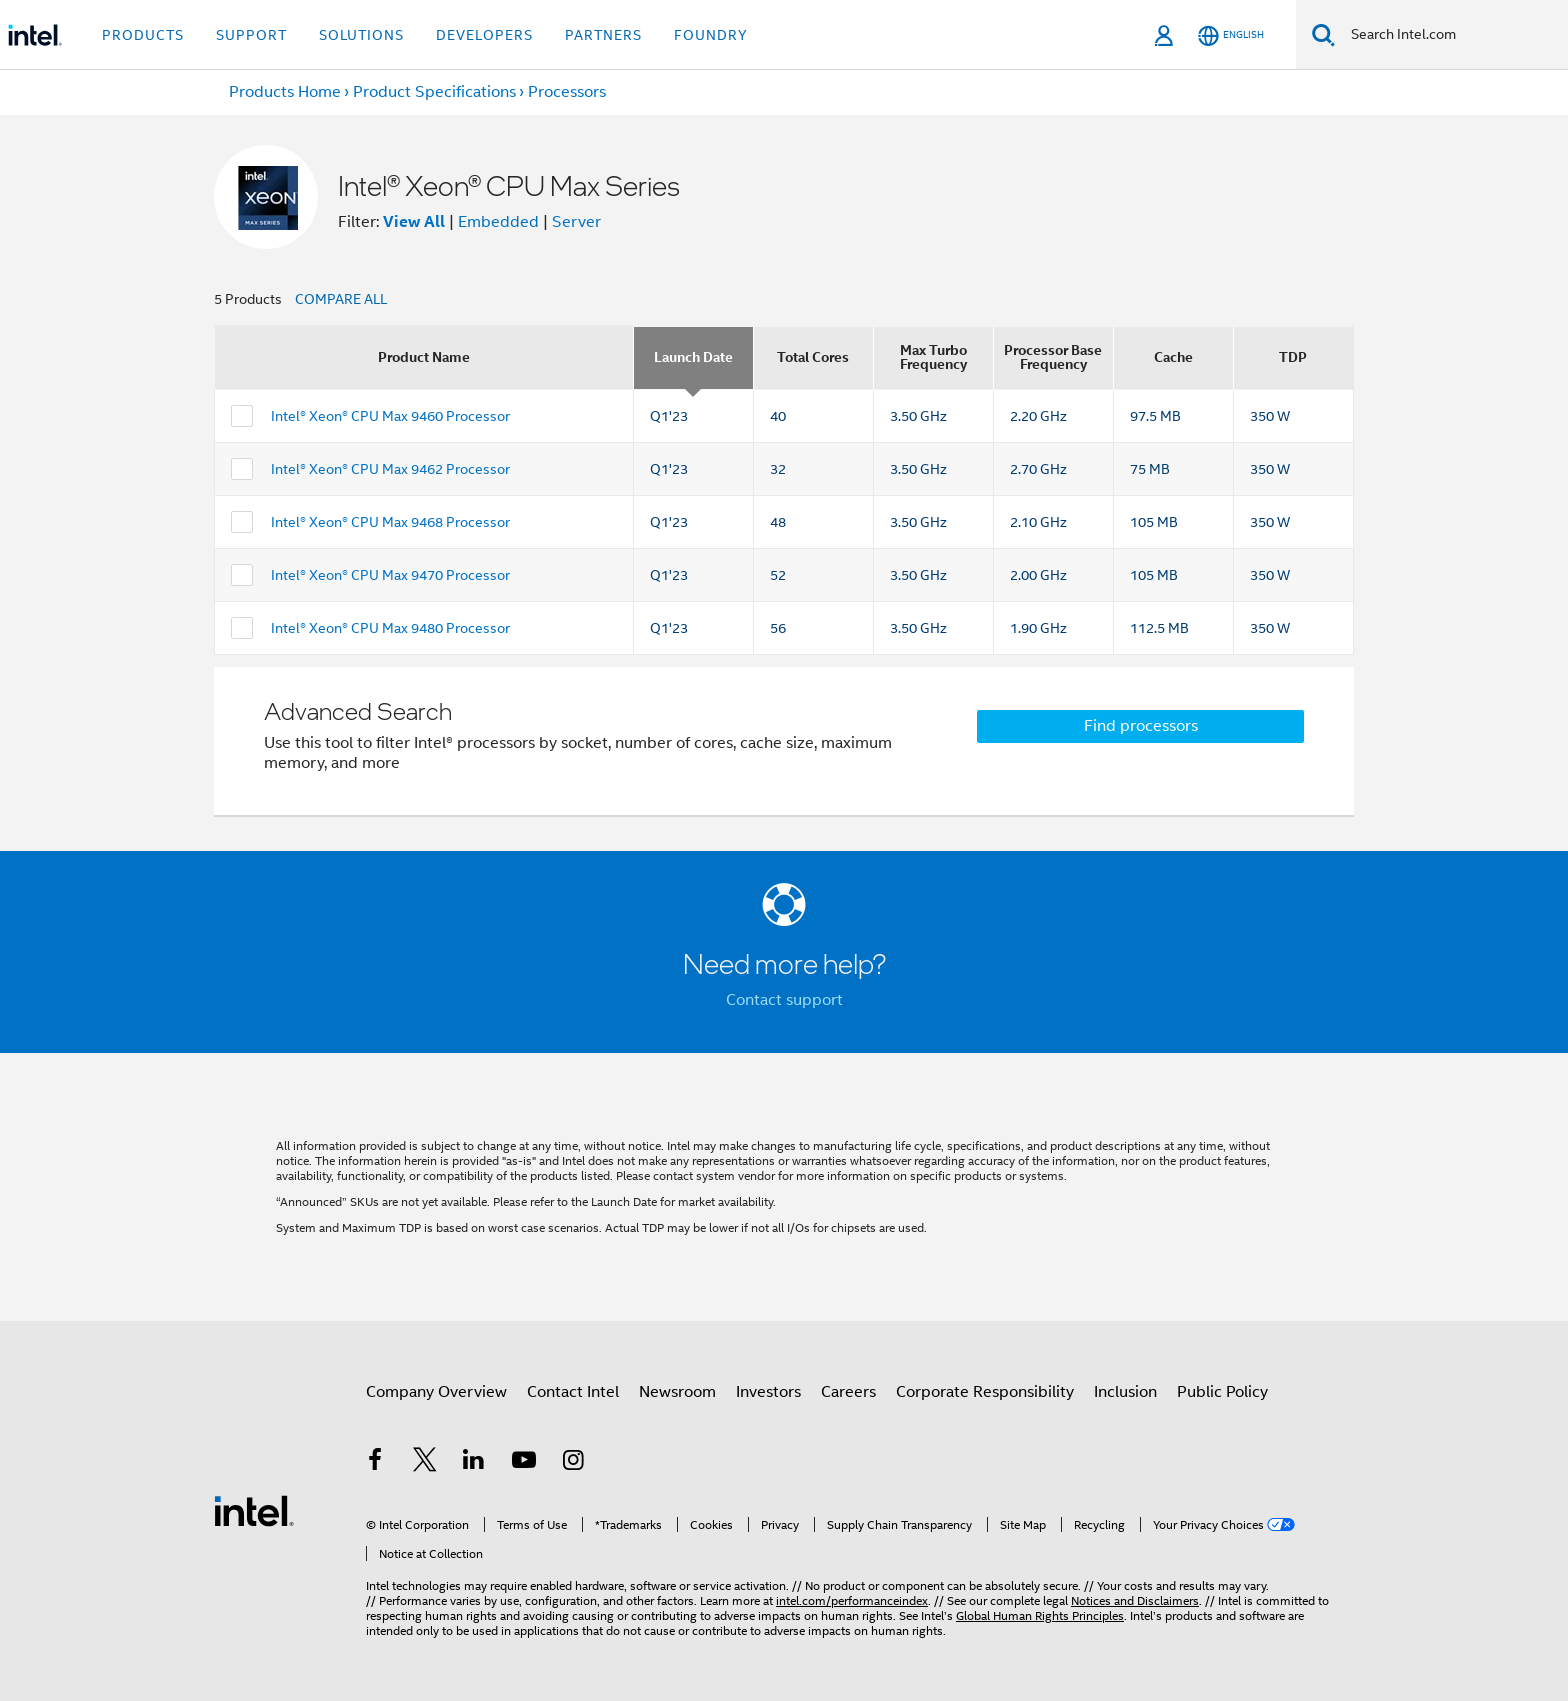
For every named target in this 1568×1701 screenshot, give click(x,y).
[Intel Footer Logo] (254, 1510)
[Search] (1323, 34)
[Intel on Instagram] (573, 1463)
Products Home (285, 92)
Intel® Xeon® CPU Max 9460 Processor (390, 416)
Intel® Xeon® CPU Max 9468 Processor (390, 522)
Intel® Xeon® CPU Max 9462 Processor (390, 469)
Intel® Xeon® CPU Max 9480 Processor (390, 628)
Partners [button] (603, 35)
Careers (848, 1392)
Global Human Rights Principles (1040, 1615)
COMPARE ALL (341, 299)
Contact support (784, 1000)
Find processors (1141, 726)
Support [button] (251, 35)
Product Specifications (434, 92)
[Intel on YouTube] (524, 1463)
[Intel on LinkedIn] (474, 1463)
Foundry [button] (711, 35)
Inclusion (1125, 1392)
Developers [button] (484, 35)
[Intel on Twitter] (425, 1463)
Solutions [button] (361, 35)
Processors (567, 92)
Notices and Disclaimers (1135, 1600)
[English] (1231, 35)
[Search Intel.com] (1451, 35)
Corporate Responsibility (985, 1392)
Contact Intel (573, 1392)
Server (576, 222)
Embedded (498, 222)
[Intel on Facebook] (375, 1463)
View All (414, 221)
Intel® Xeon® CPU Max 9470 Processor (390, 575)
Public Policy (1222, 1392)
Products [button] (143, 35)
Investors (768, 1392)
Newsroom (677, 1392)
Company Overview (436, 1392)
